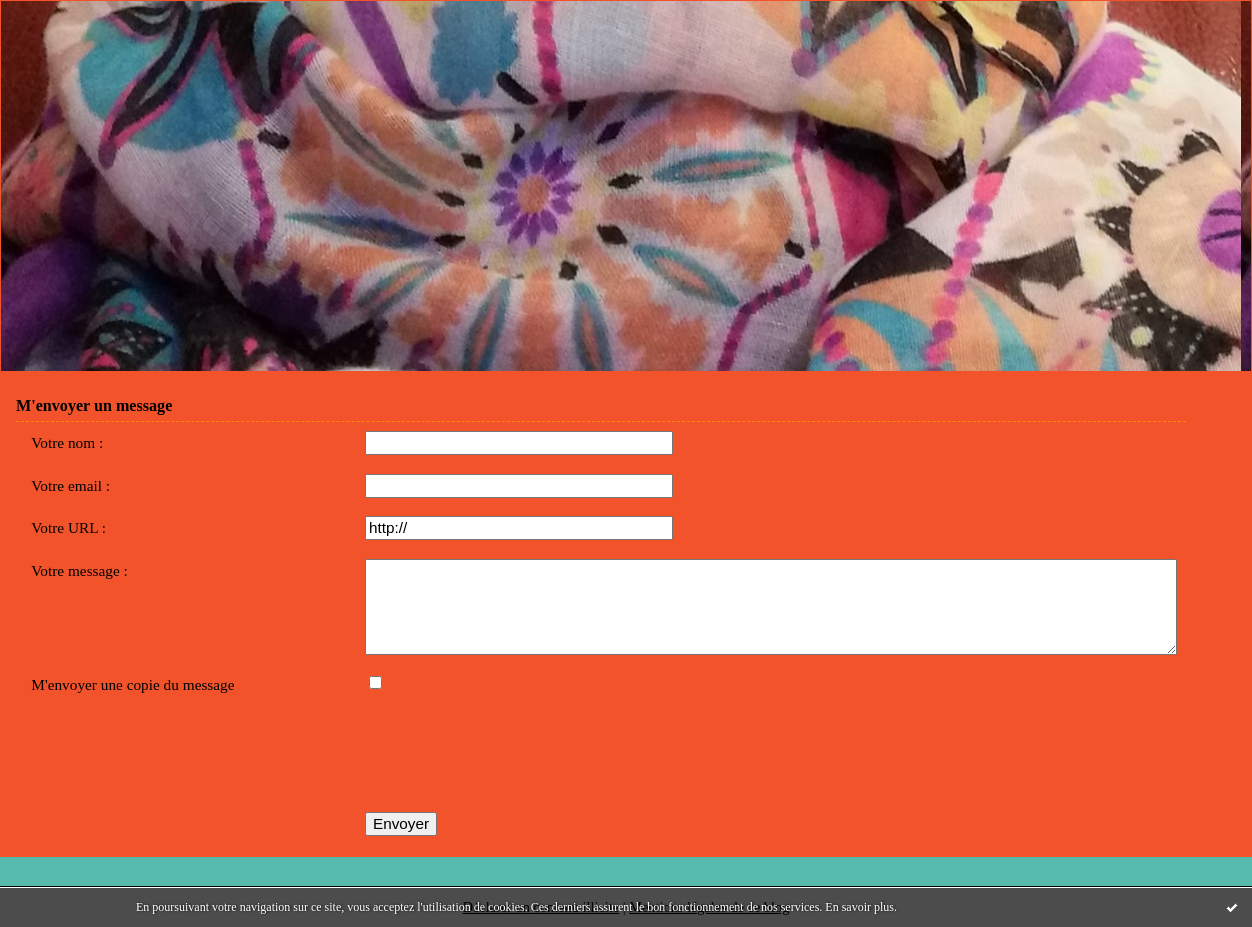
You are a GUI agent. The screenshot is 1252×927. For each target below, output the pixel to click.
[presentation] (517, 755)
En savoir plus (859, 907)
